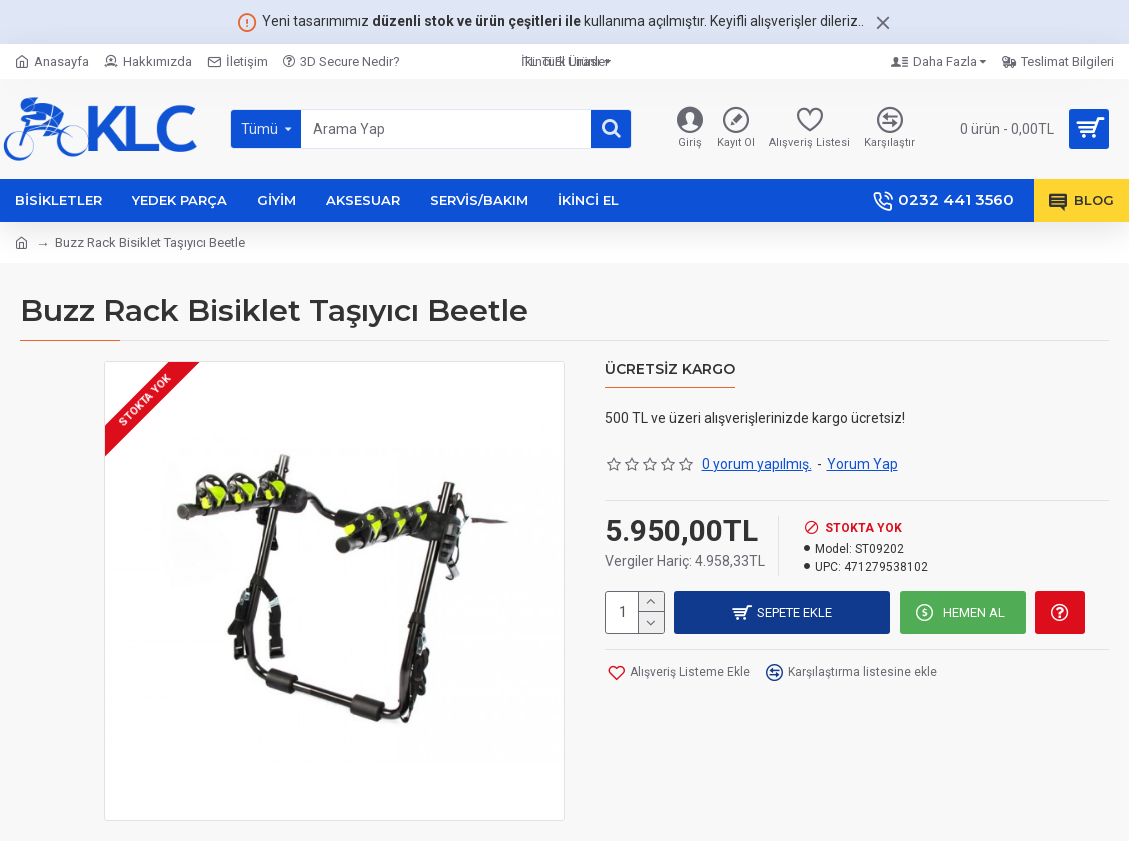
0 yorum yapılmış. (757, 464)
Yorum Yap (862, 464)
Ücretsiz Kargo (670, 369)
